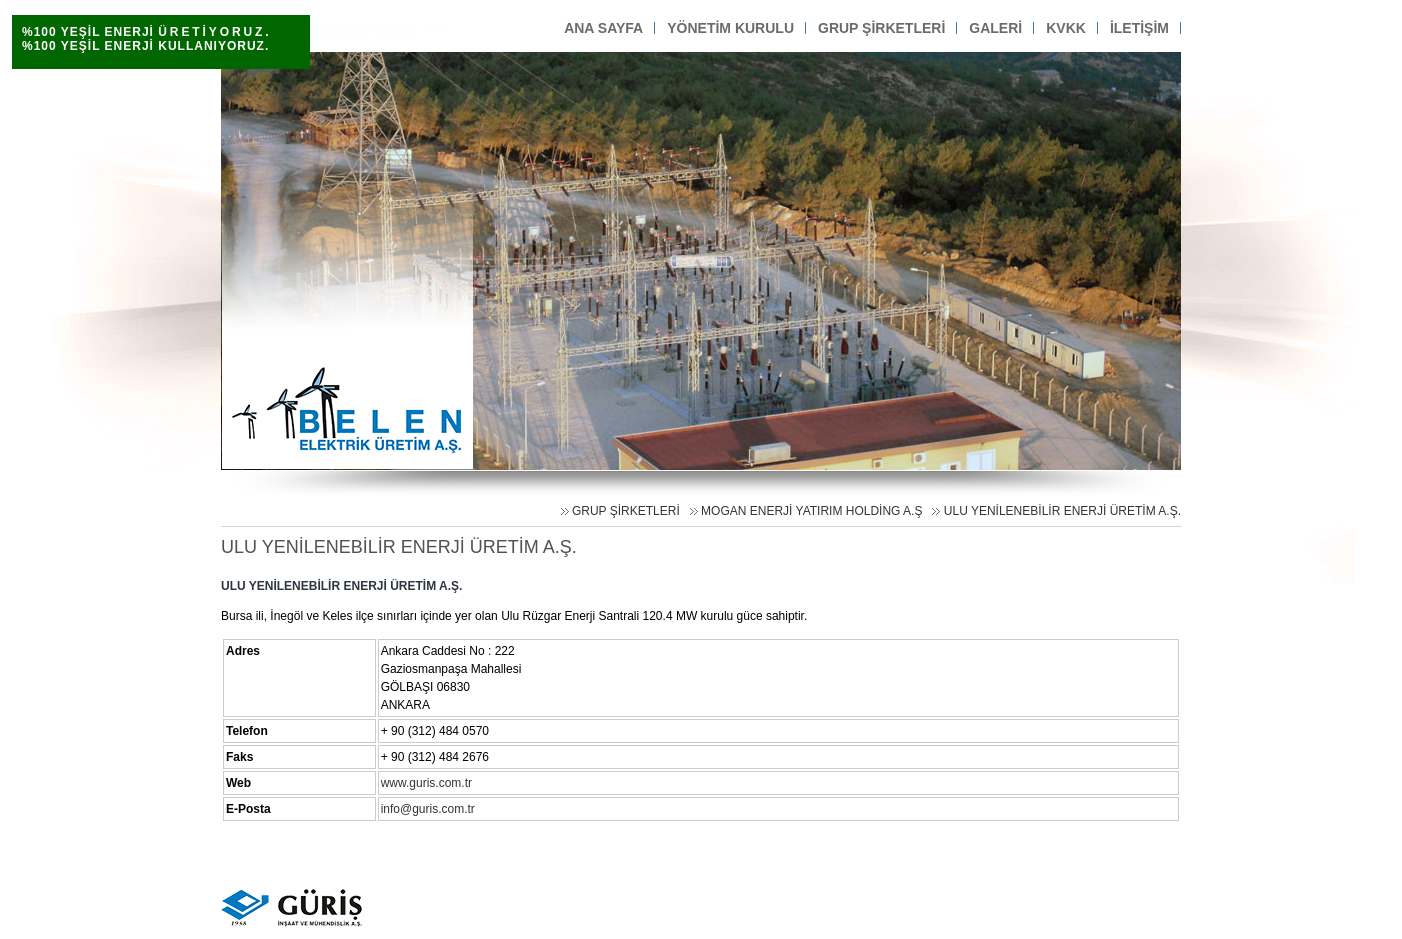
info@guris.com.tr (428, 809)
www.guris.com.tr (426, 783)
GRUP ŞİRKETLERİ (626, 511)
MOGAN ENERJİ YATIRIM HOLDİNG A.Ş (811, 511)
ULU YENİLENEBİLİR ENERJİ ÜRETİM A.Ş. (1062, 511)
